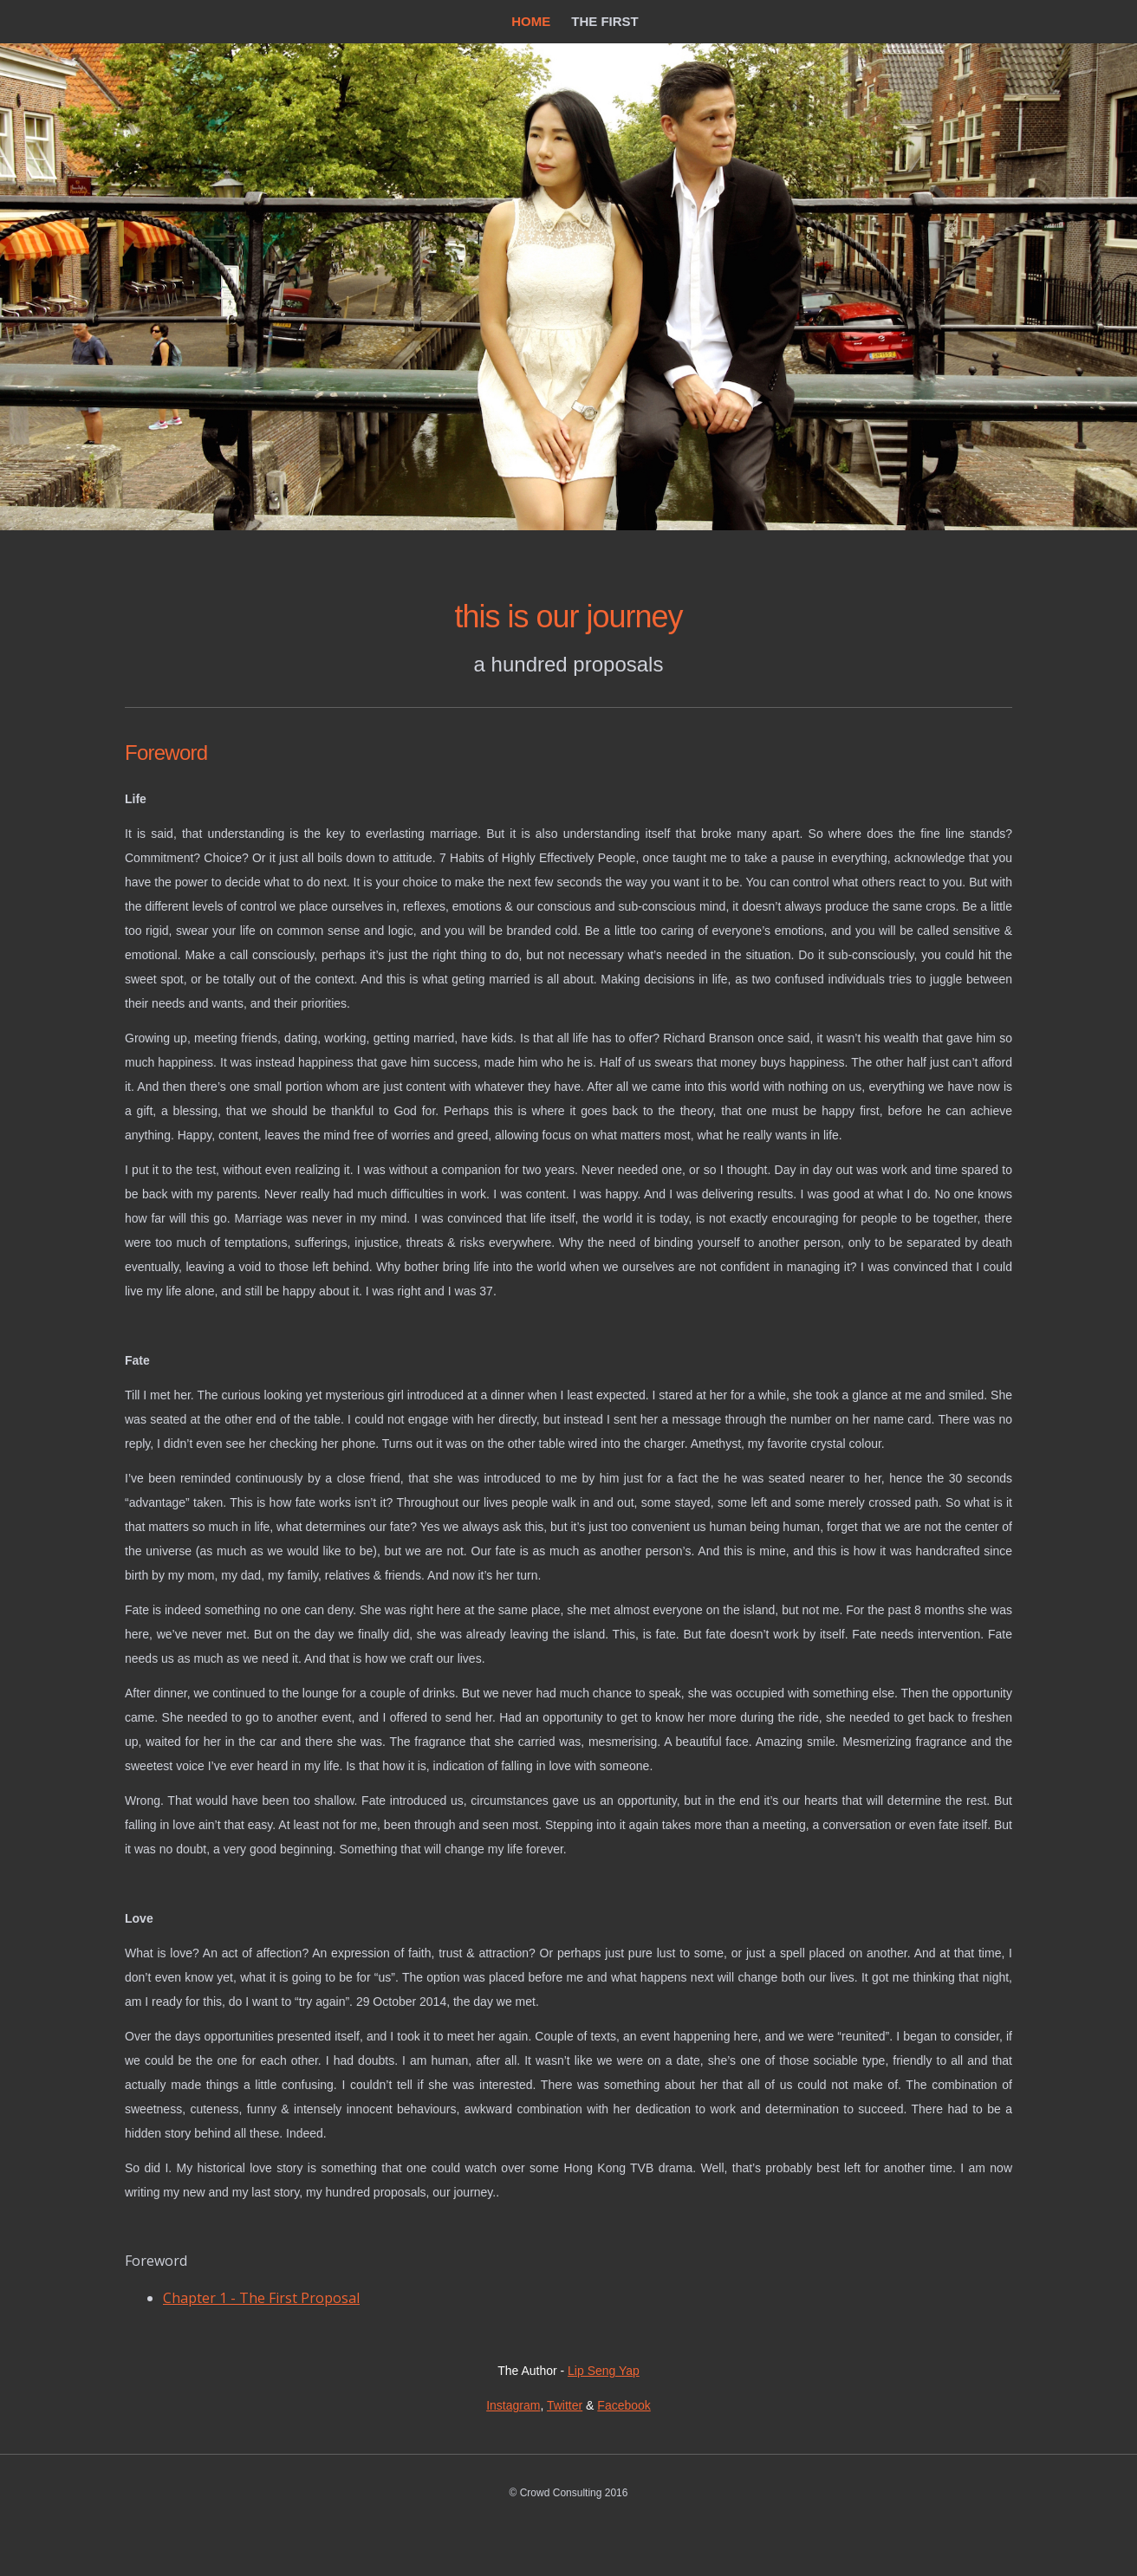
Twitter (564, 2405)
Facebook (623, 2405)
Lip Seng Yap (604, 2371)
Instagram (513, 2405)
